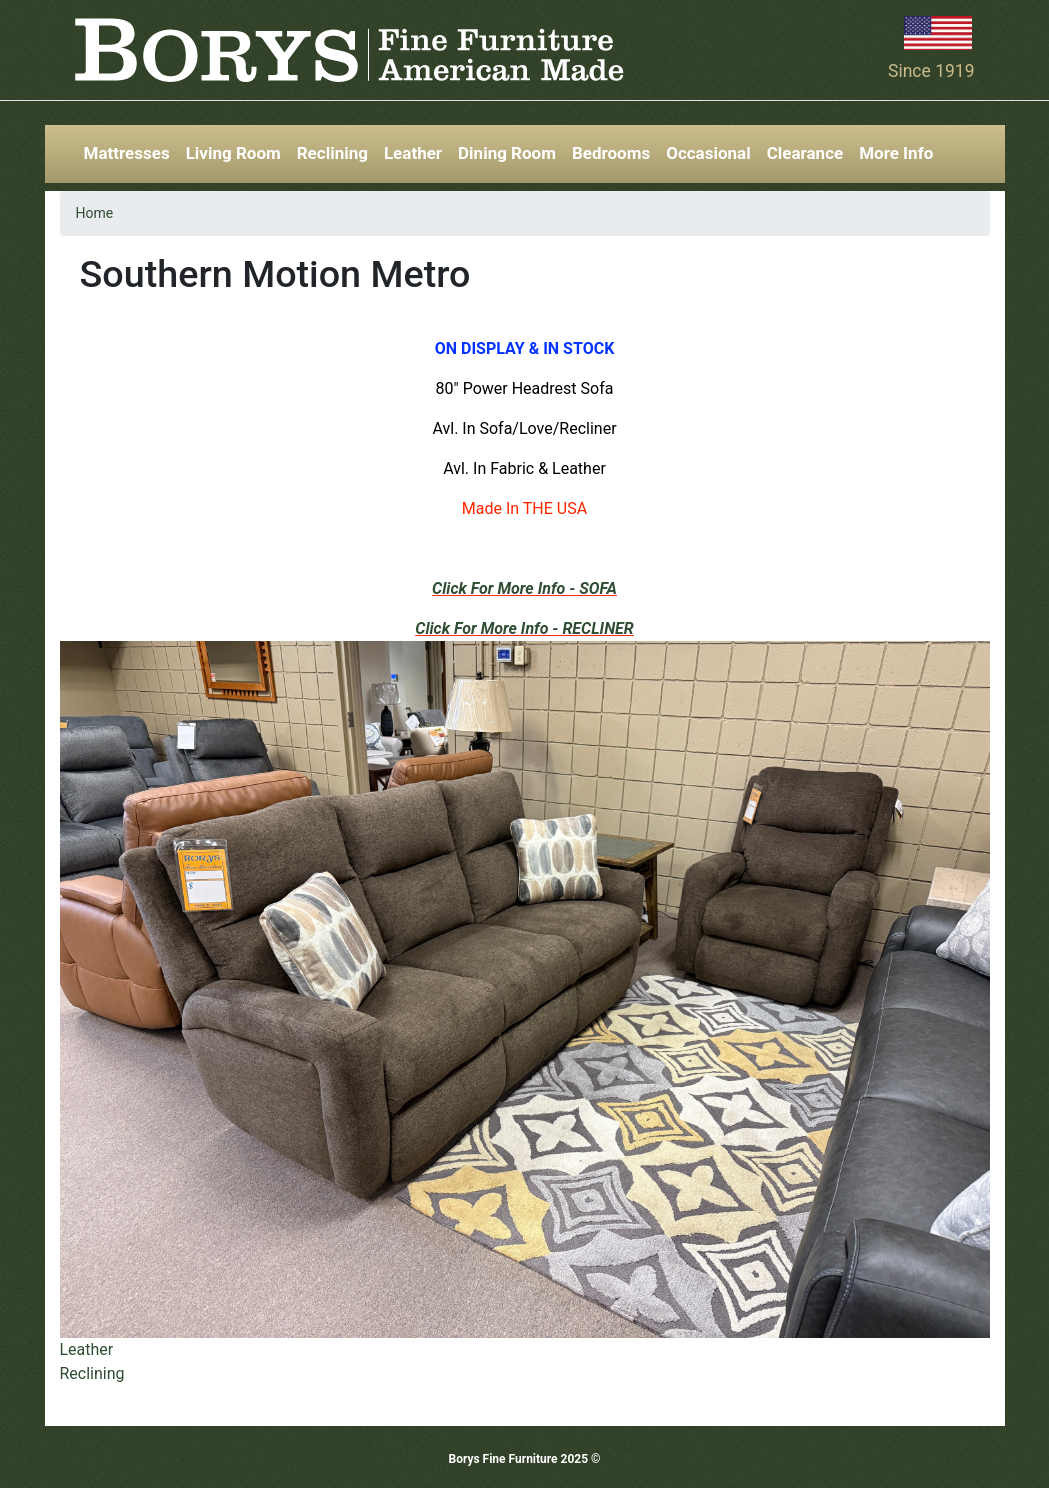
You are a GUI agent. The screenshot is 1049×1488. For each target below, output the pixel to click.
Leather (413, 153)
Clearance (805, 153)
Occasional (708, 153)
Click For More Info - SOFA (524, 588)
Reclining (332, 153)
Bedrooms (611, 153)
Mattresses (127, 153)
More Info (896, 153)
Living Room (233, 153)
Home (95, 213)
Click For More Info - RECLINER (524, 628)
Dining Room (507, 153)
